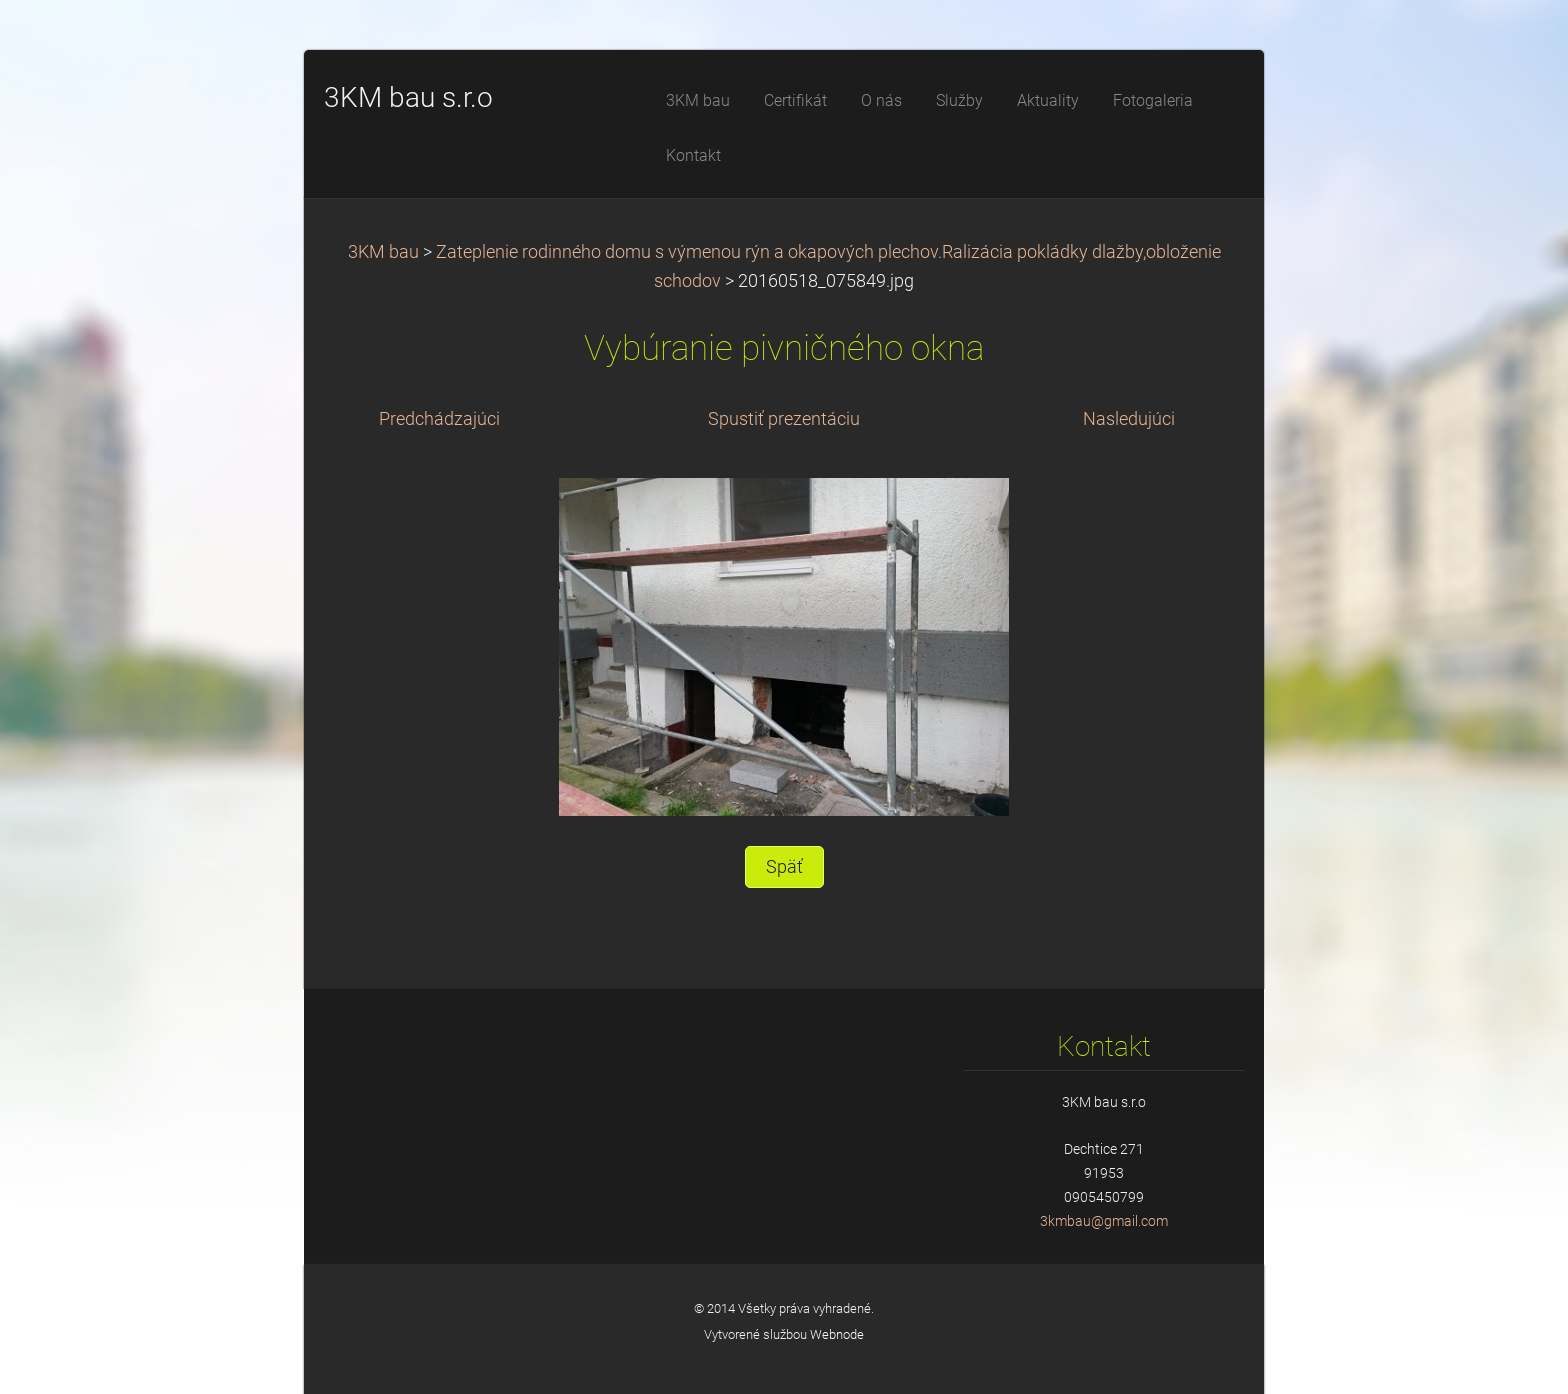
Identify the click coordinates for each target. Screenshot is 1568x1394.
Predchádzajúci (439, 419)
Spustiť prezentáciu (784, 419)
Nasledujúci (1129, 419)
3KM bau (383, 252)
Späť (784, 867)
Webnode (837, 1334)
